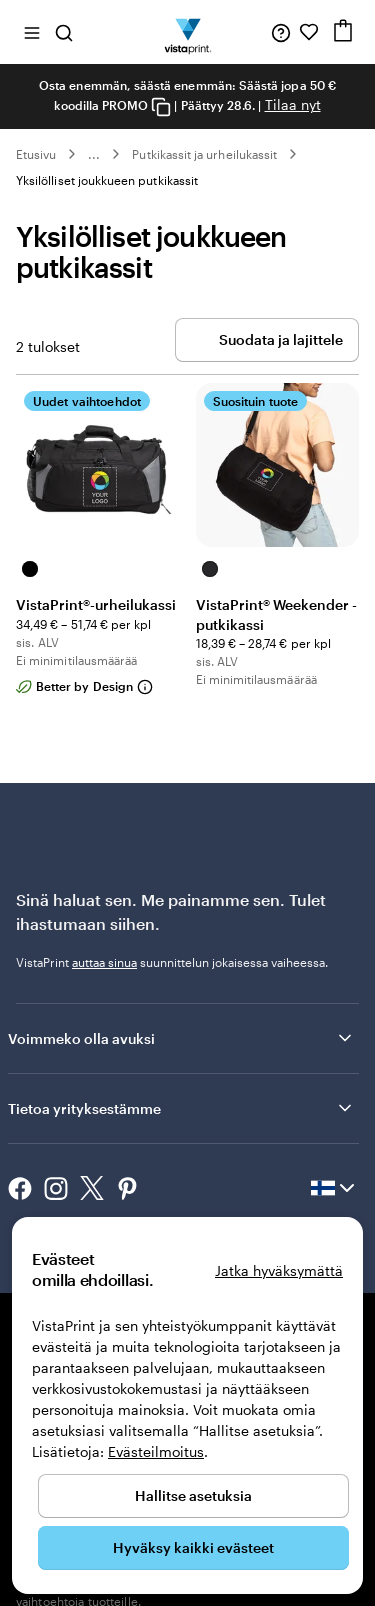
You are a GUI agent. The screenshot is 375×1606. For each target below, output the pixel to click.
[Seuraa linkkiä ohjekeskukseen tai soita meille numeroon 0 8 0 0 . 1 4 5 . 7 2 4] (281, 32)
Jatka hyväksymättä (279, 1270)
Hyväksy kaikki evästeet (193, 1547)
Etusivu (36, 154)
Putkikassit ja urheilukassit (204, 154)
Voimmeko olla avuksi (181, 1038)
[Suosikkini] (309, 32)
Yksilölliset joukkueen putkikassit (107, 180)
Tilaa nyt (293, 104)
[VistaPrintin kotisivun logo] (187, 32)
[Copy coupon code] (161, 106)
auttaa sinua (104, 962)
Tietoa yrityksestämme (181, 1108)
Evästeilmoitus (156, 1451)
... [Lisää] (94, 154)
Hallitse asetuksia (193, 1495)
